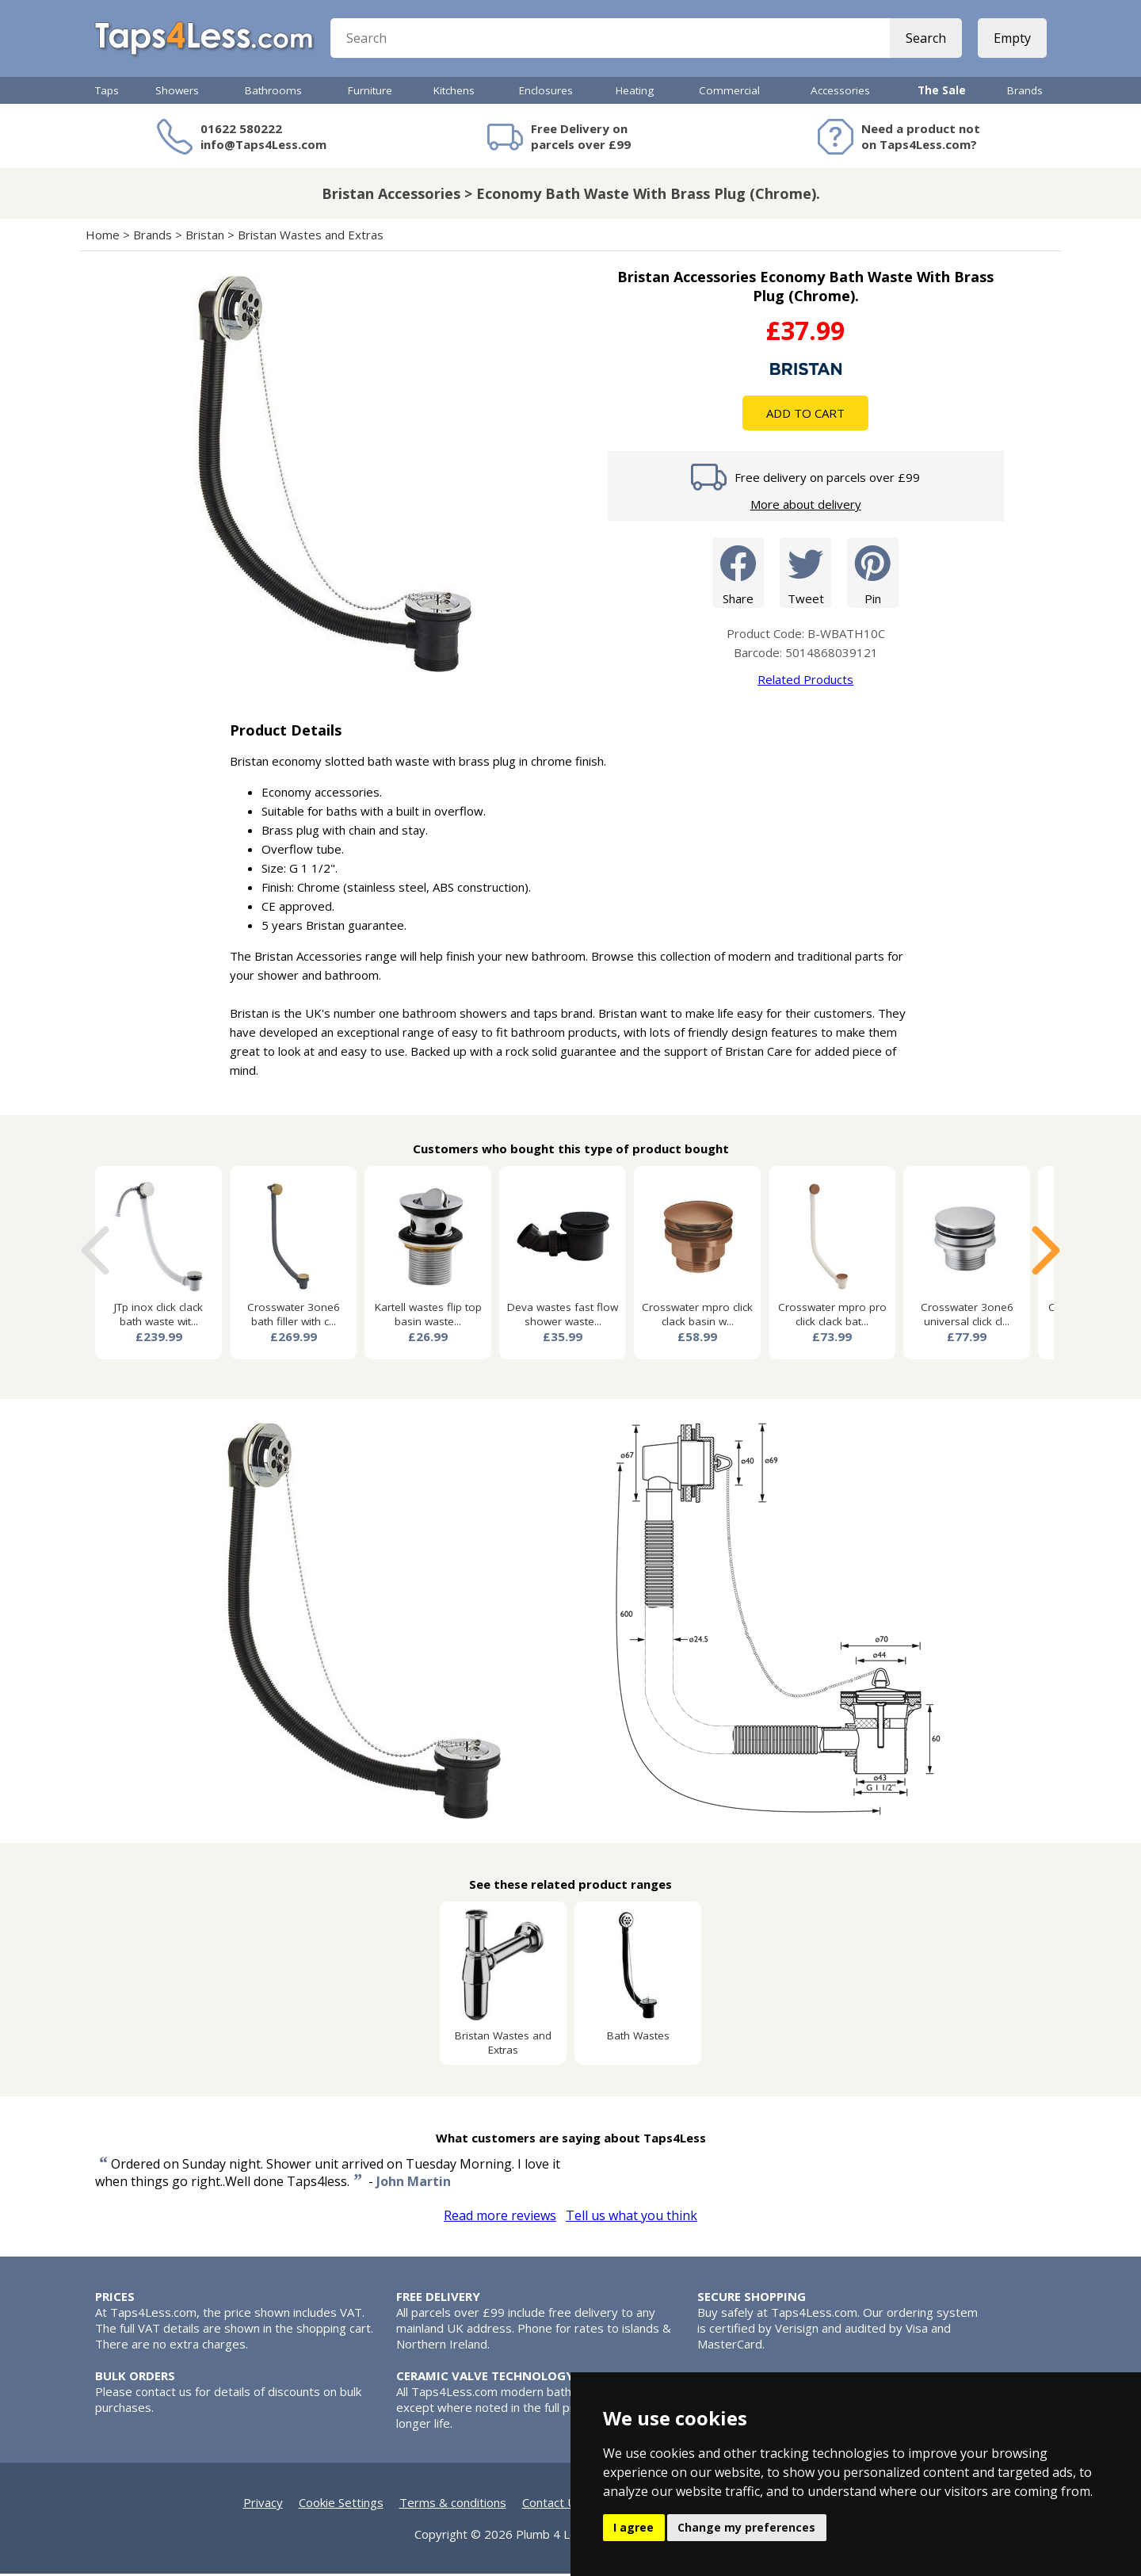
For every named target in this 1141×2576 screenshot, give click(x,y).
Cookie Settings (341, 2505)
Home (103, 237)
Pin (873, 574)
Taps (107, 93)
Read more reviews (500, 2217)
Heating (635, 93)
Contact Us (552, 2505)
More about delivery (805, 506)
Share (738, 574)
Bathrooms (273, 93)
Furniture (370, 93)
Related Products (805, 682)
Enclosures (546, 93)
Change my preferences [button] (746, 2527)
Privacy (263, 2505)
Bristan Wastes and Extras (311, 237)
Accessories (840, 93)
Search (925, 39)
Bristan (204, 237)
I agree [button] (633, 2527)
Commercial (729, 93)
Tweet (805, 574)
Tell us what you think (631, 2217)
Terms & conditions (452, 2505)
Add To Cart (805, 415)
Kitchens (454, 93)
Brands (1025, 93)
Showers (177, 93)
